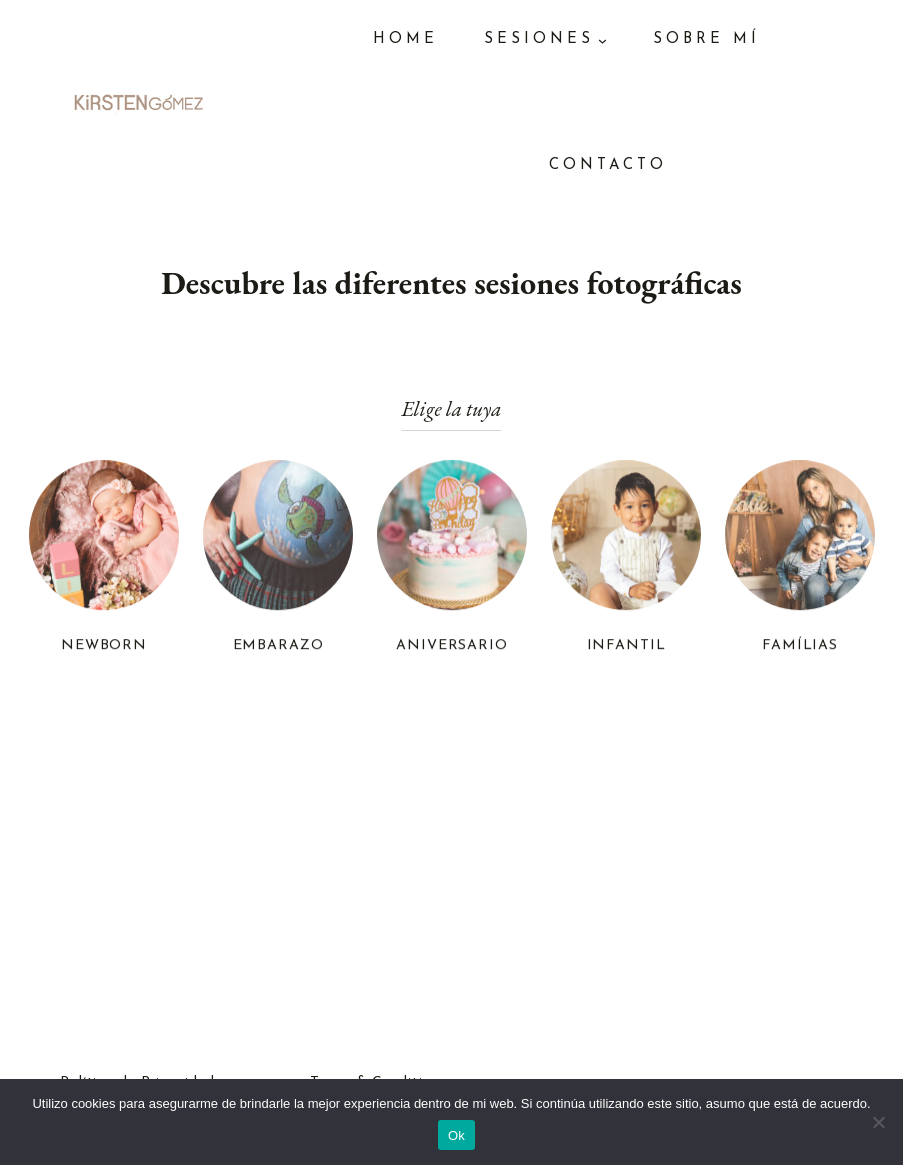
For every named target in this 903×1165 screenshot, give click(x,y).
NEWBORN (103, 647)
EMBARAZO (277, 647)
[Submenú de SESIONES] (602, 40)
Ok (456, 1135)
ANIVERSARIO (452, 647)
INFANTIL (625, 647)
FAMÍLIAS (800, 647)
